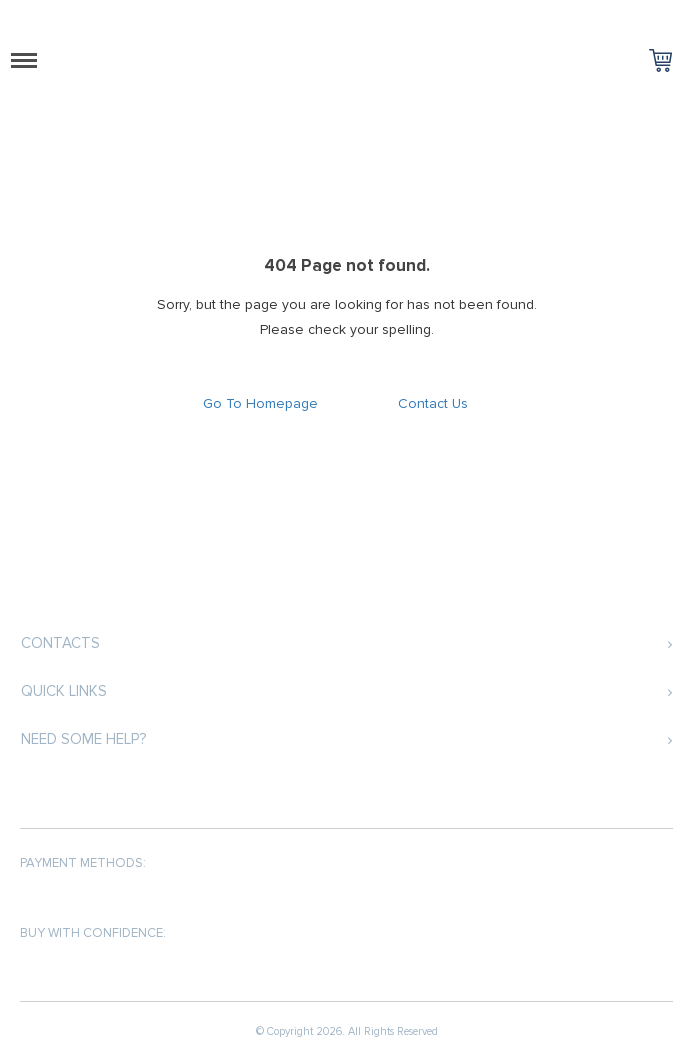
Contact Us (433, 403)
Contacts (60, 643)
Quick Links (64, 691)
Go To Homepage (260, 403)
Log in (671, 16)
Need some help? (83, 739)
